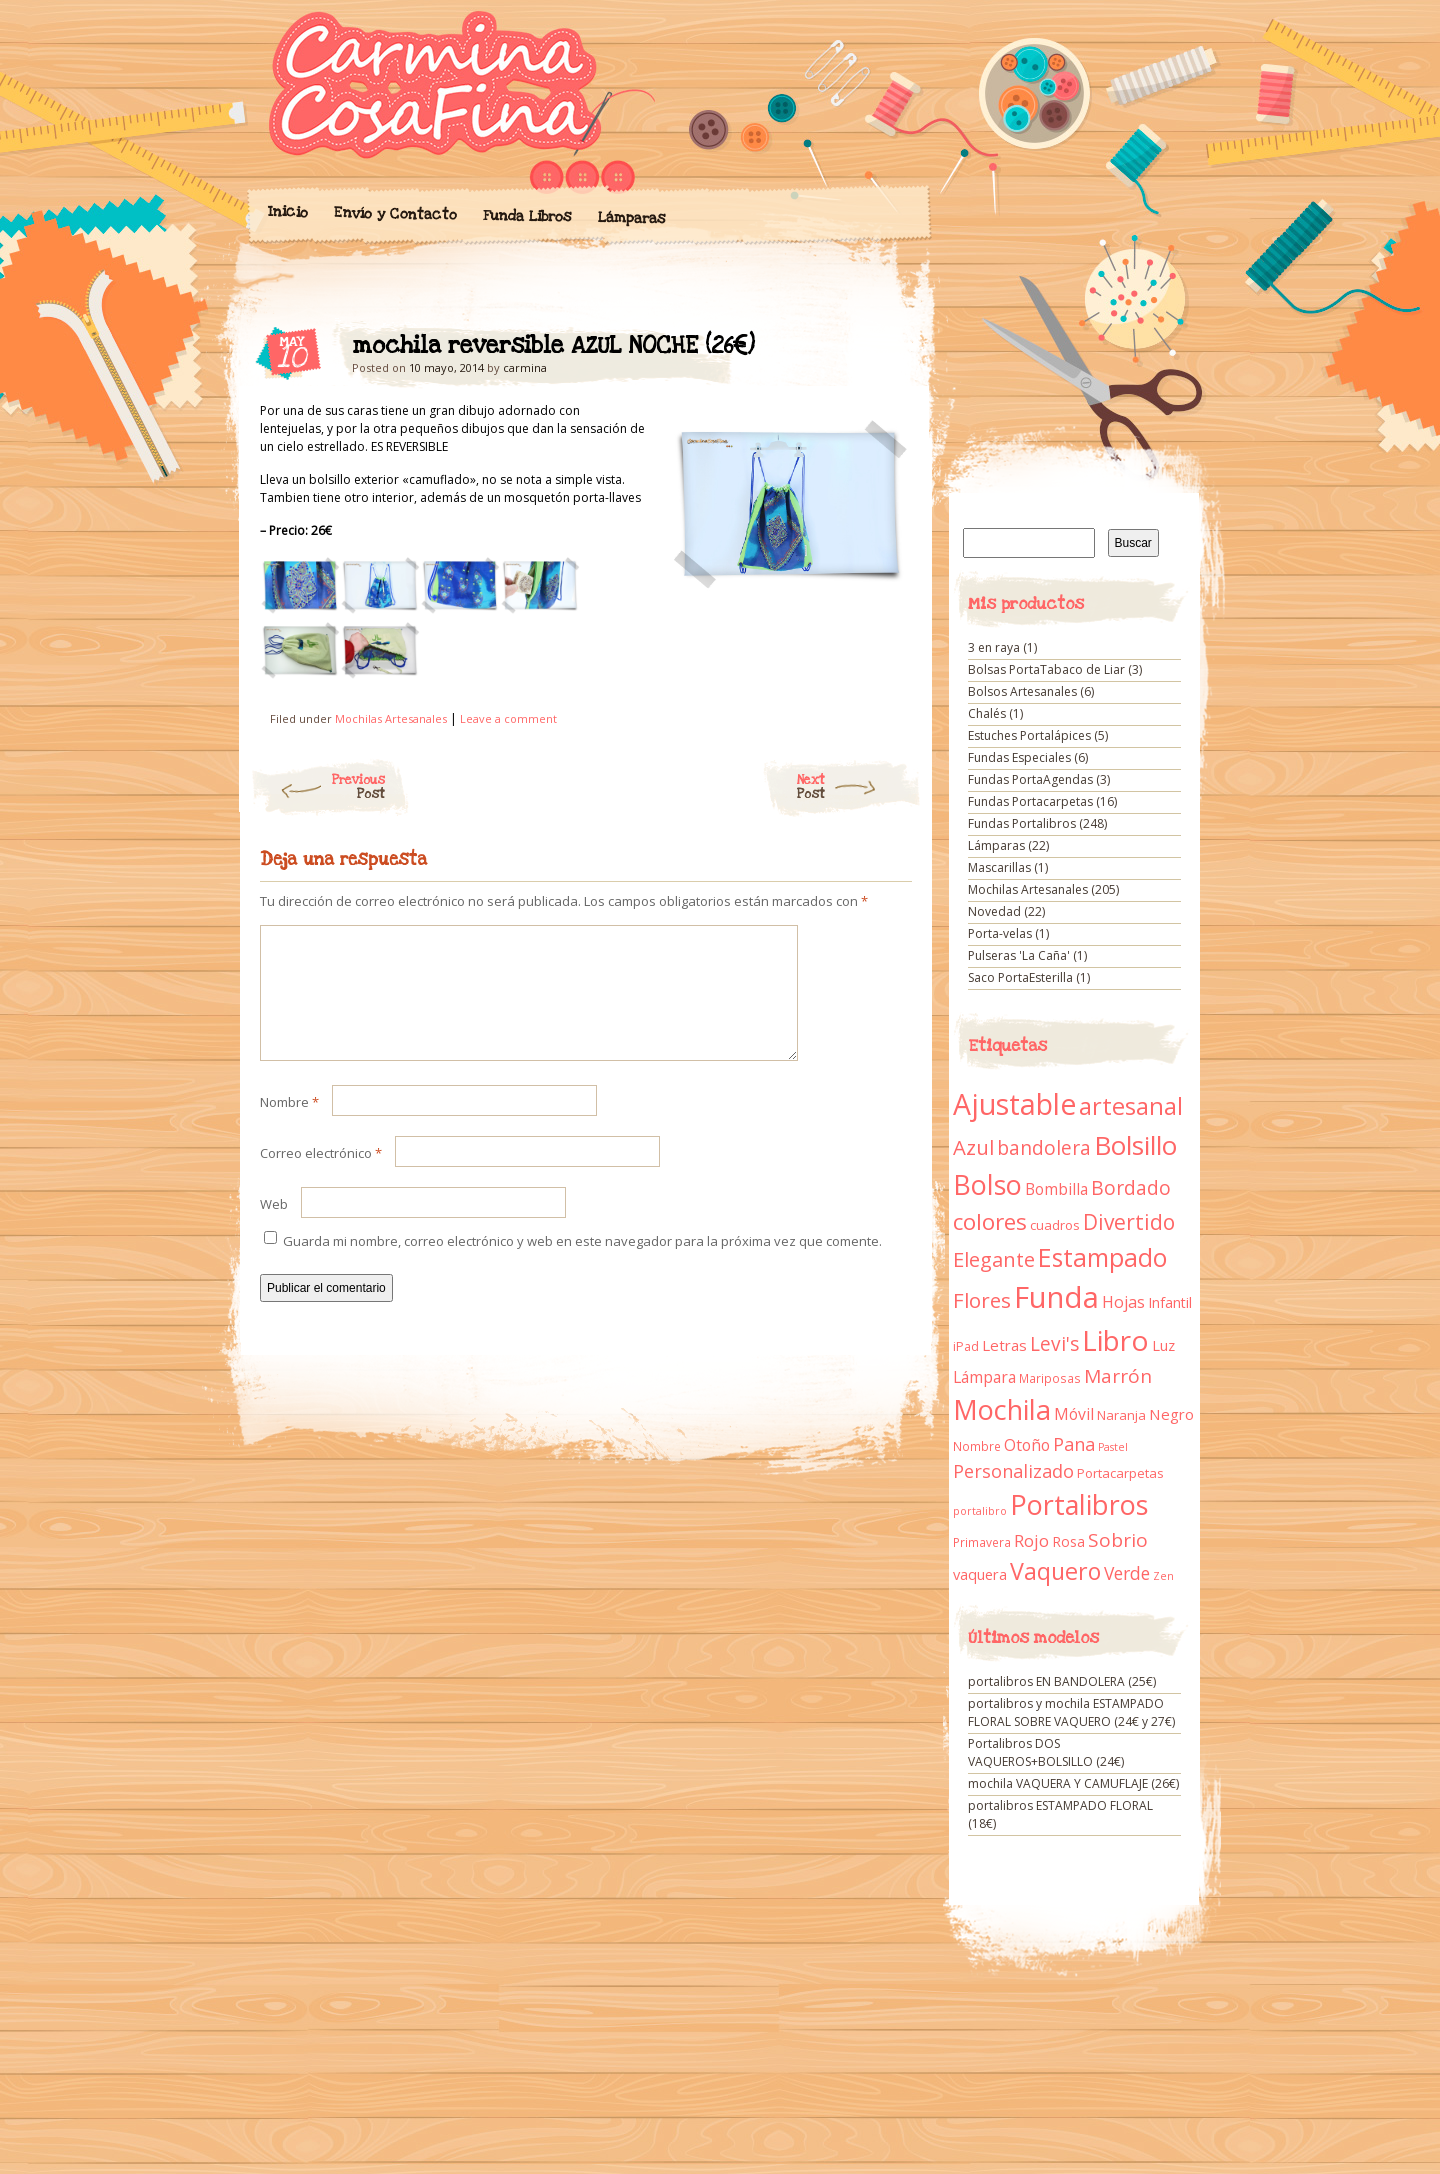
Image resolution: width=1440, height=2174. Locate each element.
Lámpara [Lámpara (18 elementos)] (984, 1377)
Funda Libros (526, 216)
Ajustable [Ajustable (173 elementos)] (1014, 1104)
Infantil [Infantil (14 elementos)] (1170, 1302)
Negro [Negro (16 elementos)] (1171, 1414)
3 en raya (994, 647)
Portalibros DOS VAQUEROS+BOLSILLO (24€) (1046, 1752)
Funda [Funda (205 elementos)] (1056, 1297)
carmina (525, 367)
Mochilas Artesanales (391, 718)
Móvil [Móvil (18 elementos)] (1074, 1414)
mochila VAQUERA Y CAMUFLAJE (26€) (1073, 1783)
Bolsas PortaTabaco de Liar (1046, 669)
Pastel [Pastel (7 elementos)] (1113, 1447)
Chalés (987, 713)
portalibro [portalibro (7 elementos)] (980, 1511)
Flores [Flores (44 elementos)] (982, 1300)
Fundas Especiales (1019, 757)
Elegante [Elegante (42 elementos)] (994, 1259)
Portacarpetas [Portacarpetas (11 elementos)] (1120, 1473)
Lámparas (631, 218)
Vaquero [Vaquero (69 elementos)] (1055, 1571)
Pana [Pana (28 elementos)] (1074, 1444)
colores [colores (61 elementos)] (990, 1221)
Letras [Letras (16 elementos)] (1004, 1345)
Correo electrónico (321, 1177)
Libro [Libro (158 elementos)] (1115, 1340)
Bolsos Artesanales (1022, 691)
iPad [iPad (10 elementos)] (966, 1346)
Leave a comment (508, 718)
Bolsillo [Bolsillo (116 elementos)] (1135, 1145)
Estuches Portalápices (1029, 735)
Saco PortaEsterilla (1020, 977)
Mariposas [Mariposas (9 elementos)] (1050, 1378)
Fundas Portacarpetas (1030, 801)
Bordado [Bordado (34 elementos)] (1131, 1188)
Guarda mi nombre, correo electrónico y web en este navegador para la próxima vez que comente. (582, 1265)
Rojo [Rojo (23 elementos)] (1031, 1540)
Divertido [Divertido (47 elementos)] (1129, 1222)
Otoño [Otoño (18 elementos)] (1027, 1445)
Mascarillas (999, 867)
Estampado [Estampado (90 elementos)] (1102, 1257)
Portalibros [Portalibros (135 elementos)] (1079, 1504)
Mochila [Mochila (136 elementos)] (1002, 1409)
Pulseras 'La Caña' (1019, 955)
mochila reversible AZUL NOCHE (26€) (879, 351)
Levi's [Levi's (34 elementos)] (1054, 1344)
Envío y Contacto (394, 213)
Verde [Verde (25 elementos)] (1127, 1573)
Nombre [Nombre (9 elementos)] (977, 1446)
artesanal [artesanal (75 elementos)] (1131, 1106)
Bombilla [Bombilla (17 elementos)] (1056, 1189)
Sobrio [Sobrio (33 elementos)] (1118, 1540)
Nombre (289, 1126)
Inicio (287, 212)
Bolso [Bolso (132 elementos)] (987, 1184)
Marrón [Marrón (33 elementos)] (1118, 1376)
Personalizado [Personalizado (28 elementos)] (1013, 1471)
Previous (317, 787)
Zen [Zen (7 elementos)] (1163, 1576)
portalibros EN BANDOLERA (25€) (1062, 1681)
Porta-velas (1000, 933)
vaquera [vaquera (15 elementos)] (980, 1574)
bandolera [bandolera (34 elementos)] (1044, 1148)
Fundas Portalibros (1022, 823)
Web (274, 1228)
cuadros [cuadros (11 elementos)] (1055, 1225)
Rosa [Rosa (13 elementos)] (1068, 1541)
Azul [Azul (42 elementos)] (973, 1147)
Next (859, 787)
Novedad (994, 911)
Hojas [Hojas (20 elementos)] (1123, 1302)
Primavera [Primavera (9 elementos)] (982, 1542)
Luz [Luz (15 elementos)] (1163, 1345)
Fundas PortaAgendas (1030, 779)
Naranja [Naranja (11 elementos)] (1121, 1415)
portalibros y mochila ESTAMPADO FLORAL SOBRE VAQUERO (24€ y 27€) (1071, 1712)
